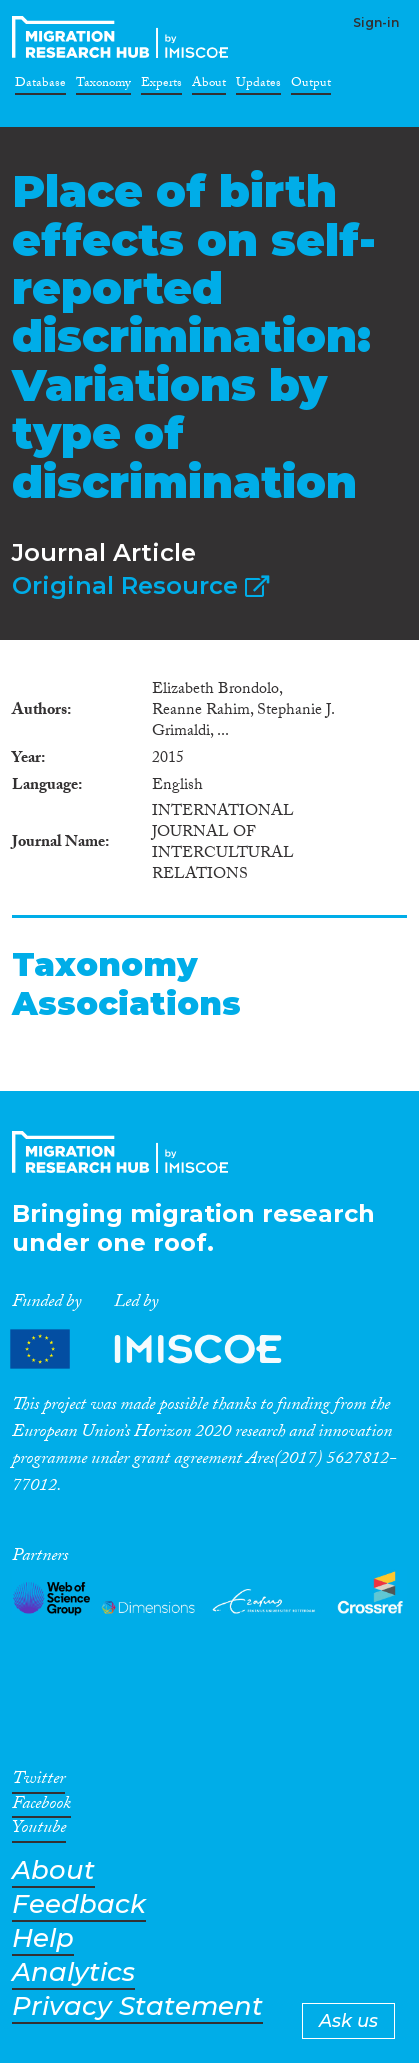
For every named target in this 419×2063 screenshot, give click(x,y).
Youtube (39, 1831)
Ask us (348, 2021)
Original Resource (140, 585)
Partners (163, 1349)
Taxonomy (103, 86)
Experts (161, 86)
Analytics (73, 1972)
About (209, 86)
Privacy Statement (137, 2006)
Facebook (41, 1807)
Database (40, 86)
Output (311, 86)
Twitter (38, 1782)
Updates (258, 86)
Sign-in (376, 22)
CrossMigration (124, 37)
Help (43, 1938)
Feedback (79, 1904)
